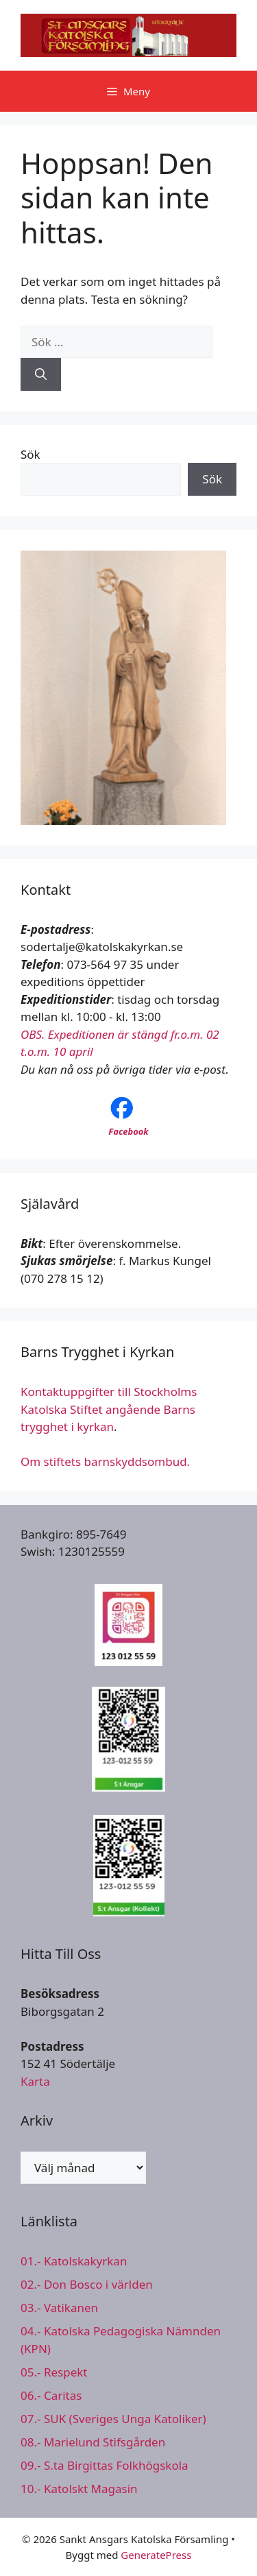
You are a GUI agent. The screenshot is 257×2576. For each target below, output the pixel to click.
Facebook (128, 1131)
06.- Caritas (51, 2395)
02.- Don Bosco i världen (87, 2284)
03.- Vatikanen (59, 2307)
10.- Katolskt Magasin (79, 2488)
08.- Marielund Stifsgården (93, 2442)
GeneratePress (156, 2555)
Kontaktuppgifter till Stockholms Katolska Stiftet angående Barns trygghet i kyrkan (109, 1409)
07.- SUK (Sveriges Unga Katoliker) (113, 2419)
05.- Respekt (54, 2372)
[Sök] (41, 374)
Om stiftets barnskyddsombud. (105, 1461)
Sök (30, 454)
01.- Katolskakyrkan (74, 2261)
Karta (35, 2081)
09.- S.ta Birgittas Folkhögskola (104, 2465)
